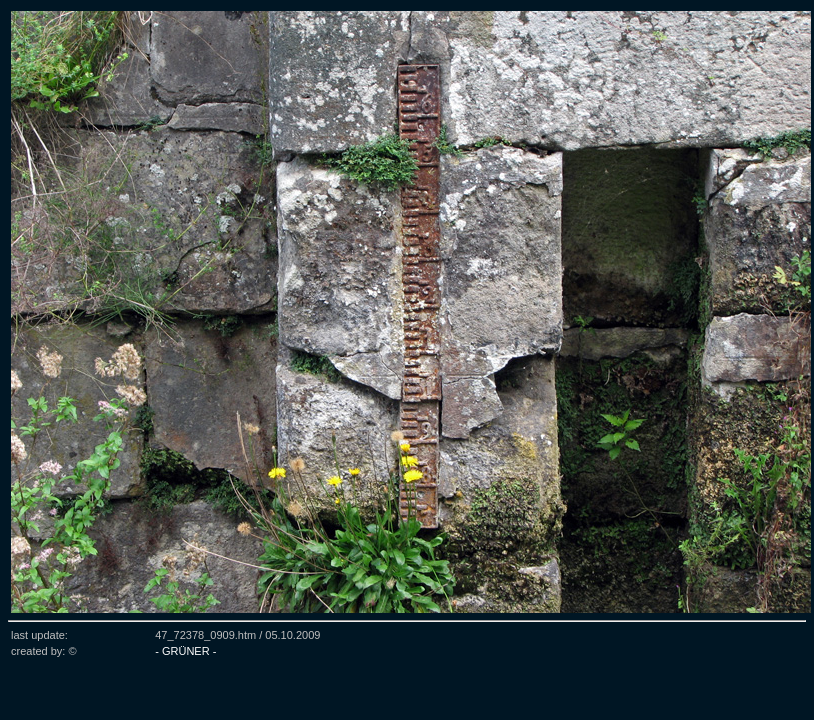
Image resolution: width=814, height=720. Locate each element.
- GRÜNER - (185, 651)
